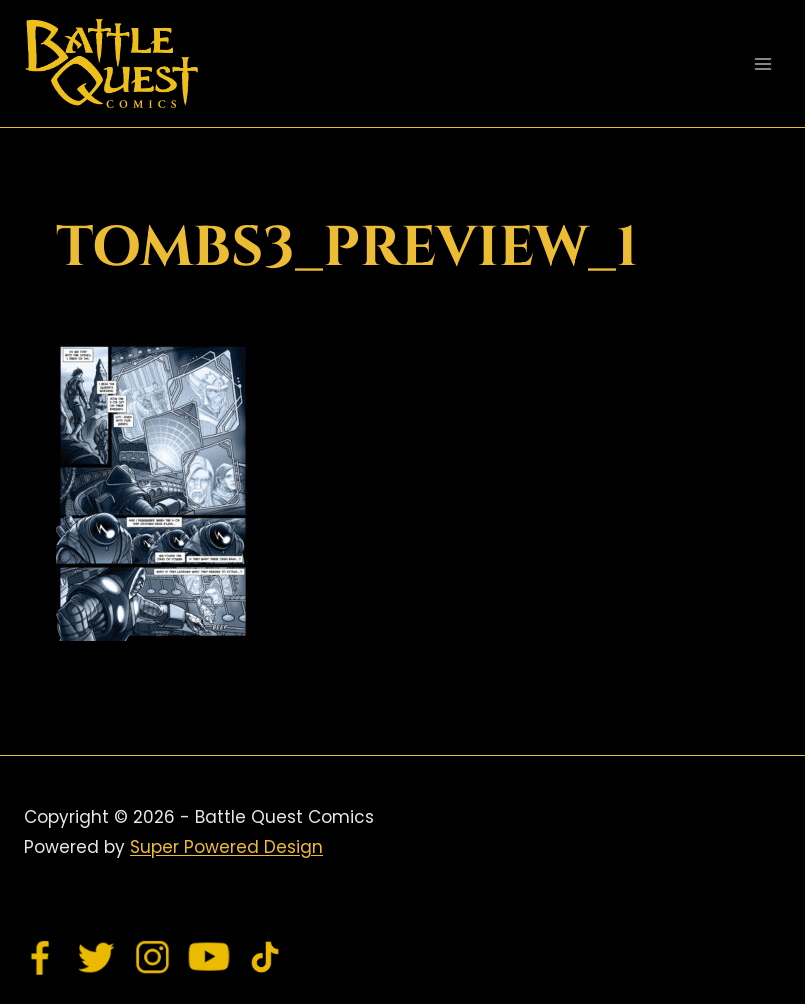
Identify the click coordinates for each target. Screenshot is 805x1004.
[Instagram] (153, 957)
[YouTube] (209, 957)
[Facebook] (41, 957)
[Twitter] (97, 957)
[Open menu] (762, 63)
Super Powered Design (226, 847)
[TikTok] (265, 957)
